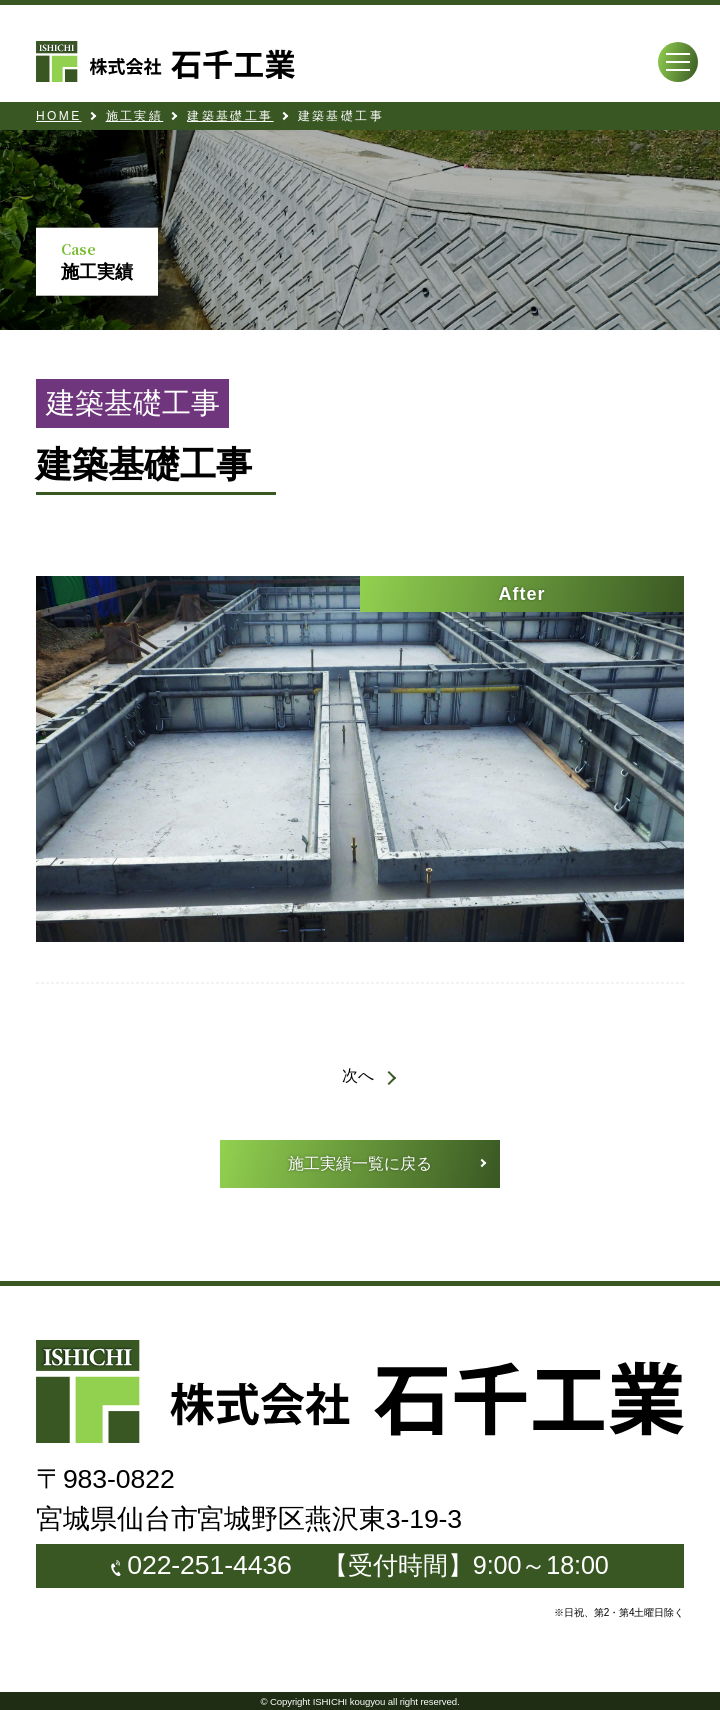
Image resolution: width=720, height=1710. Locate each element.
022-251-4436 (209, 1565)
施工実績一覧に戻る (359, 1163)
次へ (358, 1075)
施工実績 (135, 116)
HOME (59, 116)
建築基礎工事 (230, 116)
